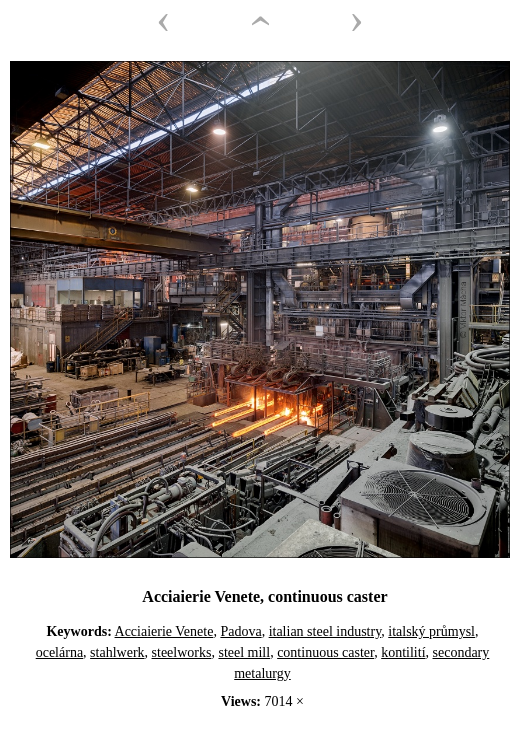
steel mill (244, 652)
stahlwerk (117, 652)
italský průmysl (431, 631)
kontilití (403, 652)
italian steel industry (325, 631)
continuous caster (325, 652)
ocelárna (59, 652)
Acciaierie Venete (164, 631)
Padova (240, 631)
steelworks (182, 652)
